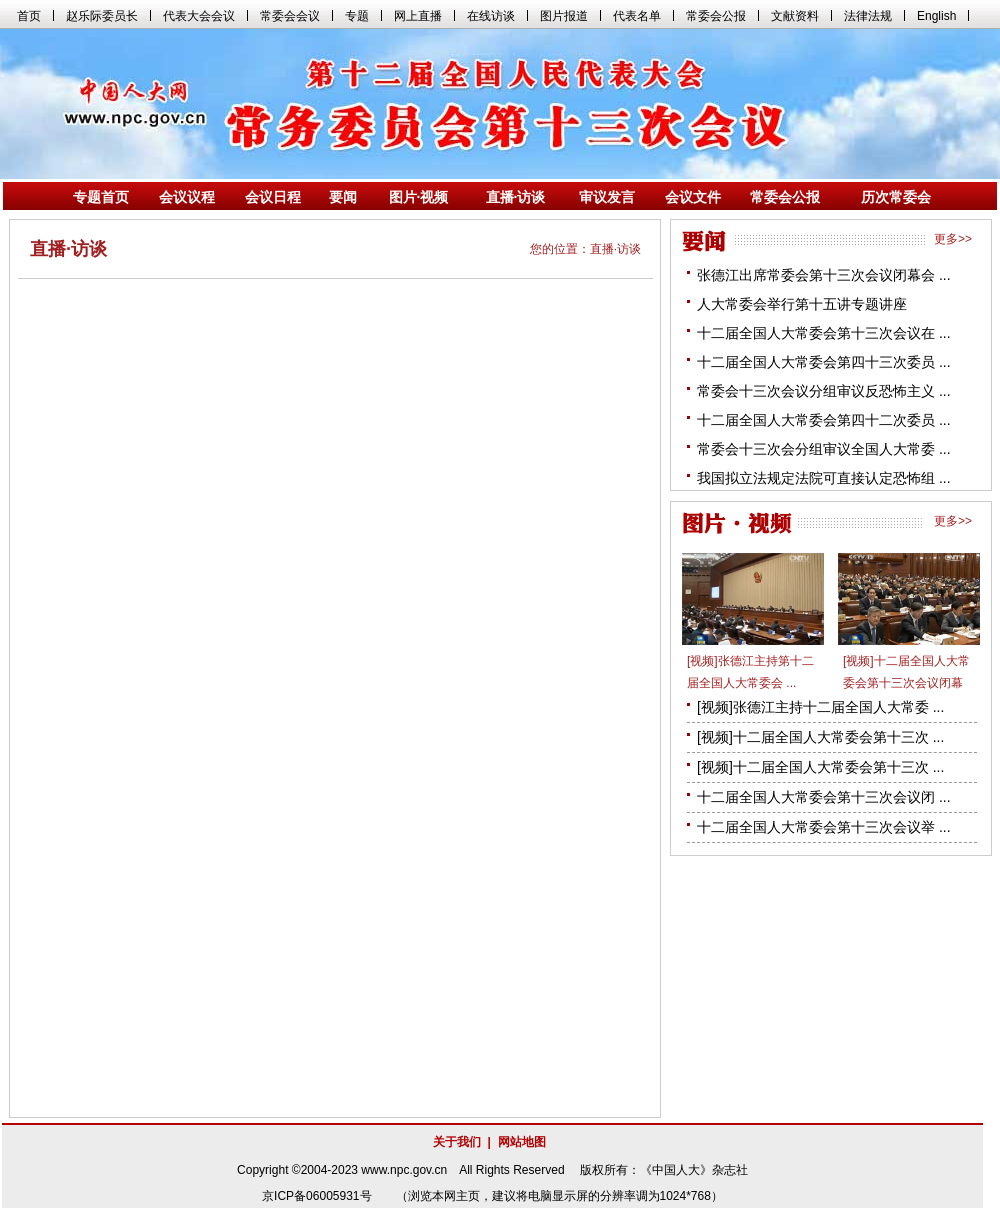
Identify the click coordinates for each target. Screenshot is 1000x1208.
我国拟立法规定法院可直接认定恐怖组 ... (824, 478)
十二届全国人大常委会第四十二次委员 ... (824, 420)
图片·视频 (419, 197)
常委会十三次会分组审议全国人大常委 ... (824, 449)
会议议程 (187, 197)
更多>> (953, 239)
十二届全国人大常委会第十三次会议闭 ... (824, 797)
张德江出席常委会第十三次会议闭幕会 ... (824, 275)
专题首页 (101, 197)
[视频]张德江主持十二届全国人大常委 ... (820, 707)
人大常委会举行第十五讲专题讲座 (802, 304)
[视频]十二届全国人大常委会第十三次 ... (820, 737)
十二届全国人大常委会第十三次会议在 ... (824, 333)
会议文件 (693, 197)
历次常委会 (896, 197)
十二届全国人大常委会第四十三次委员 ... (824, 362)
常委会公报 (785, 197)
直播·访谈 (516, 197)
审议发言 (607, 197)
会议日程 (273, 197)
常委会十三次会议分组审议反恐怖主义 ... (824, 391)
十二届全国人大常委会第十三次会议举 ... (824, 827)
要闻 (343, 197)
